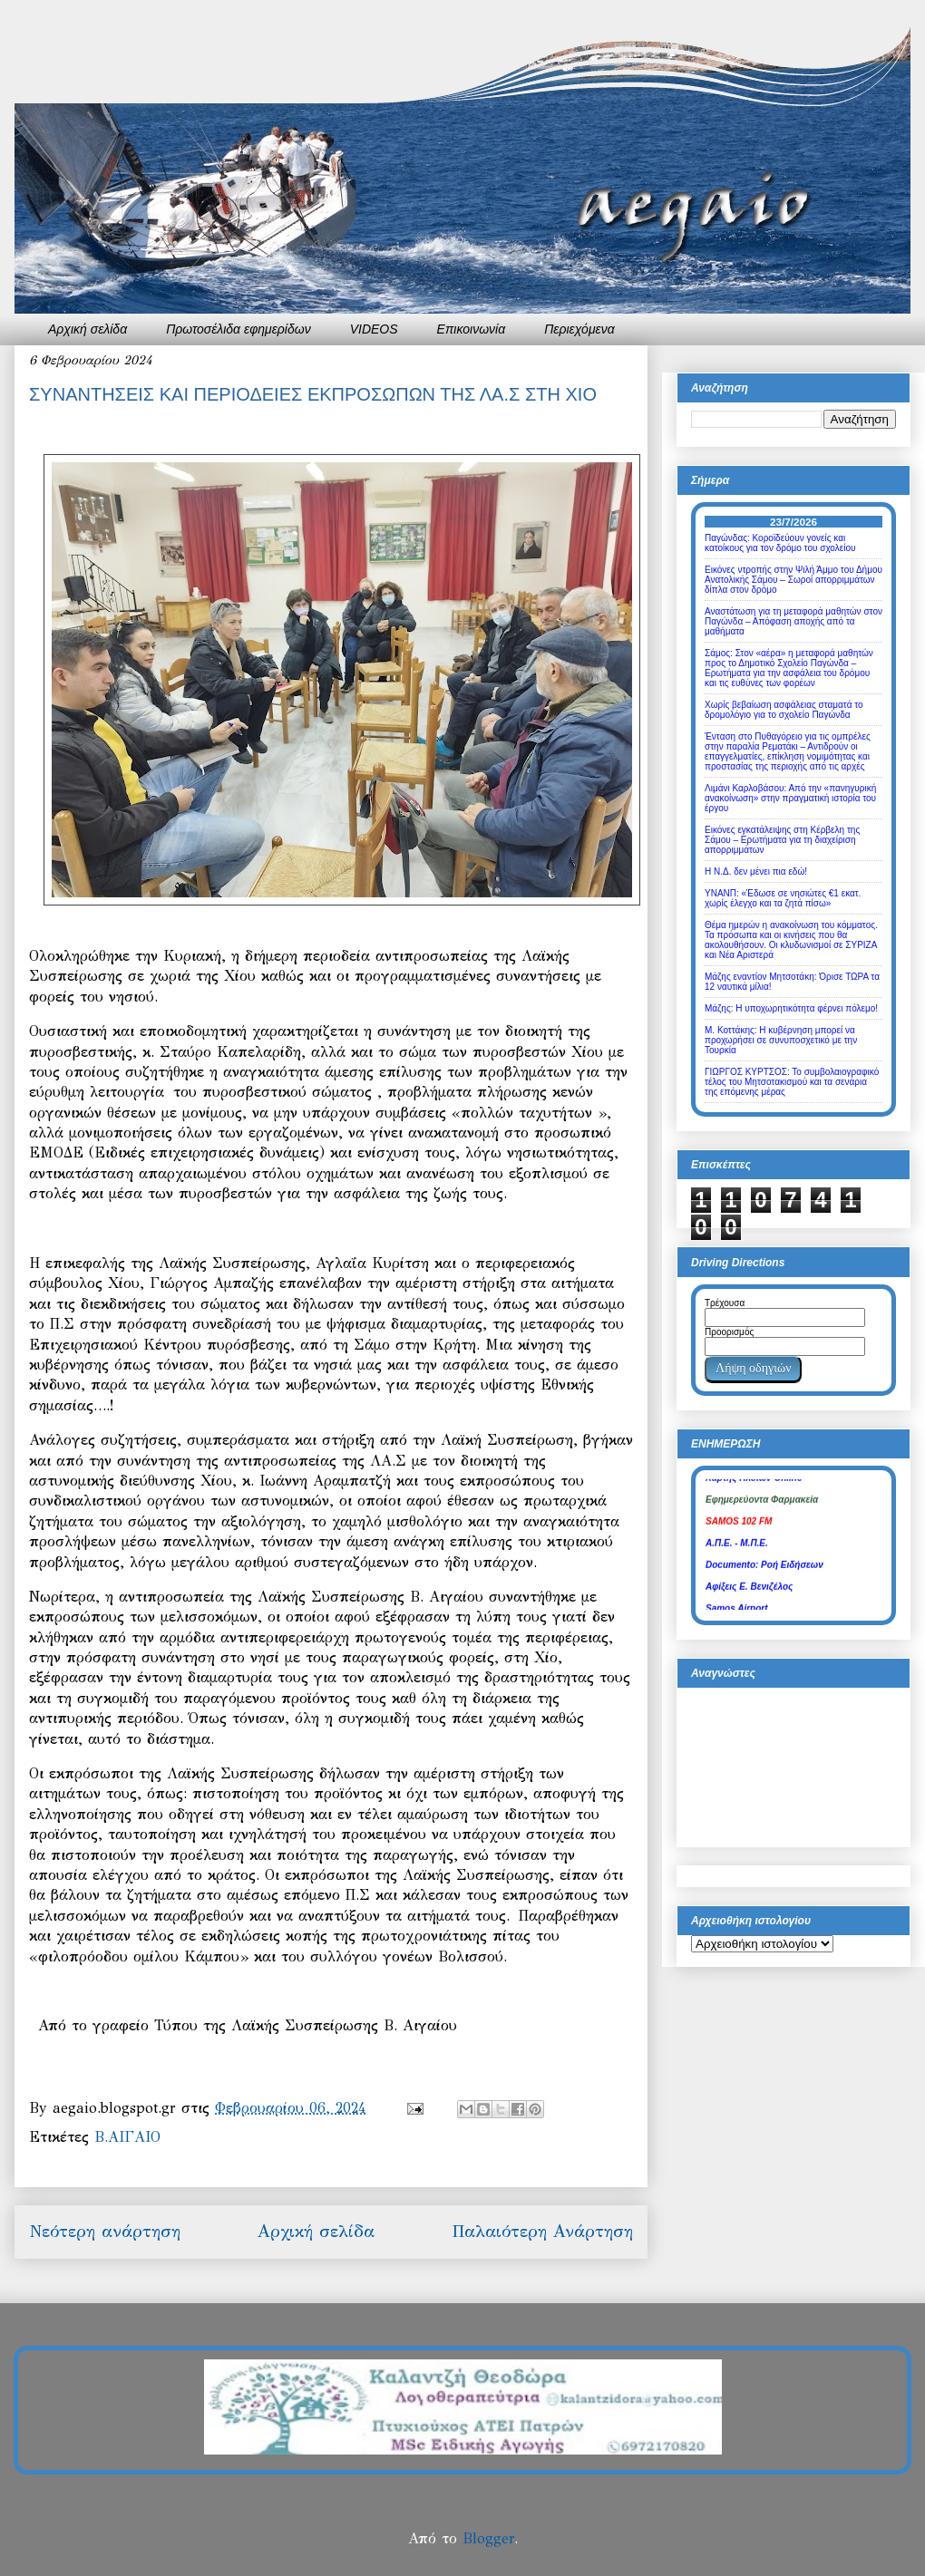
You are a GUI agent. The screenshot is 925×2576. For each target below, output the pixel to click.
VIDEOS (374, 329)
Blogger (488, 2538)
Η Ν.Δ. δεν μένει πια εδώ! (756, 871)
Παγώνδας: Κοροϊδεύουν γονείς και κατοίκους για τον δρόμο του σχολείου (780, 543)
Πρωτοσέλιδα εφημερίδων (238, 329)
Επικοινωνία (471, 329)
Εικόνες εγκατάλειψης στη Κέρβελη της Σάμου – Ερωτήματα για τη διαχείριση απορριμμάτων (782, 840)
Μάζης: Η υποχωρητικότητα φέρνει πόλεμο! (791, 1008)
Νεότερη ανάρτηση (104, 2231)
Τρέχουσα (725, 1303)
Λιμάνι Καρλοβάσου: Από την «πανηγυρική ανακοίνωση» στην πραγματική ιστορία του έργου (790, 798)
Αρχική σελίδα (87, 329)
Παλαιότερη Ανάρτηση (542, 2231)
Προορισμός (729, 1332)
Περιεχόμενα (579, 329)
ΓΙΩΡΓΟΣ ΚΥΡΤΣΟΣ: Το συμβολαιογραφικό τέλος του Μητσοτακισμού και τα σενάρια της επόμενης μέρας (792, 1082)
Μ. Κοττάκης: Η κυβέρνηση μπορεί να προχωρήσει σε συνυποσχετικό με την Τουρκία (781, 1040)
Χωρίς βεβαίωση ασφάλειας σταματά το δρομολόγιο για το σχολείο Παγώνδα (784, 710)
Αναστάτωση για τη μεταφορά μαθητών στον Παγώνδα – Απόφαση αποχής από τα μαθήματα (793, 621)
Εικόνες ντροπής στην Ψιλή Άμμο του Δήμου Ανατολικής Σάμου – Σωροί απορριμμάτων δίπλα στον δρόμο (793, 580)
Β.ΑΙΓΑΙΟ (127, 2136)
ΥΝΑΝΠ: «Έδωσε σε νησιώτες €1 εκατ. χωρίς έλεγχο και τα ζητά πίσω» (783, 898)
